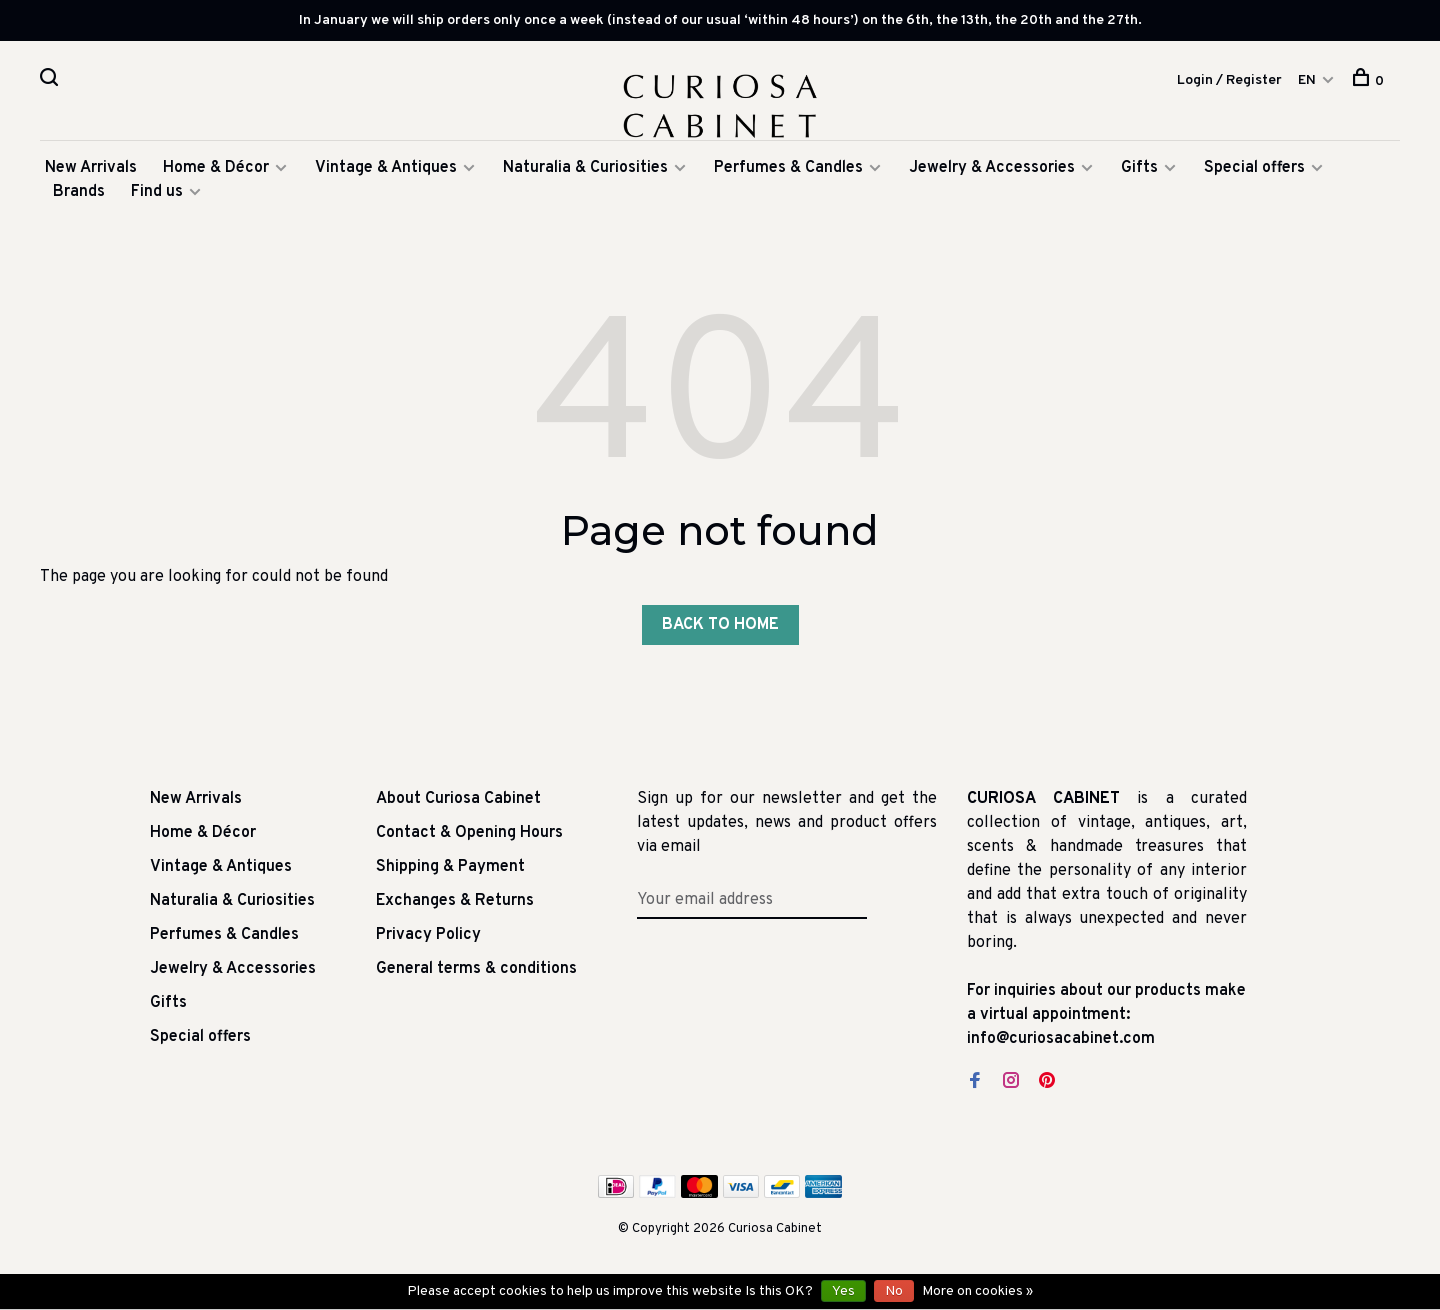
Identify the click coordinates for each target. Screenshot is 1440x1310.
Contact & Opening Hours (469, 837)
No (894, 1291)
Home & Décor (216, 172)
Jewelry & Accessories (992, 172)
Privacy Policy (428, 939)
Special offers (1254, 172)
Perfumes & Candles (788, 172)
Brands (79, 196)
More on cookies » (977, 1291)
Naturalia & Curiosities (585, 172)
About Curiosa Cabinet (458, 803)
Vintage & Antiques (386, 172)
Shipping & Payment (450, 871)
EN (1307, 80)
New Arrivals (91, 172)
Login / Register (1229, 80)
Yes (843, 1291)
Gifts (1141, 172)
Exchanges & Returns (455, 905)
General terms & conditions (476, 973)
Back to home (720, 629)
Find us (157, 196)
